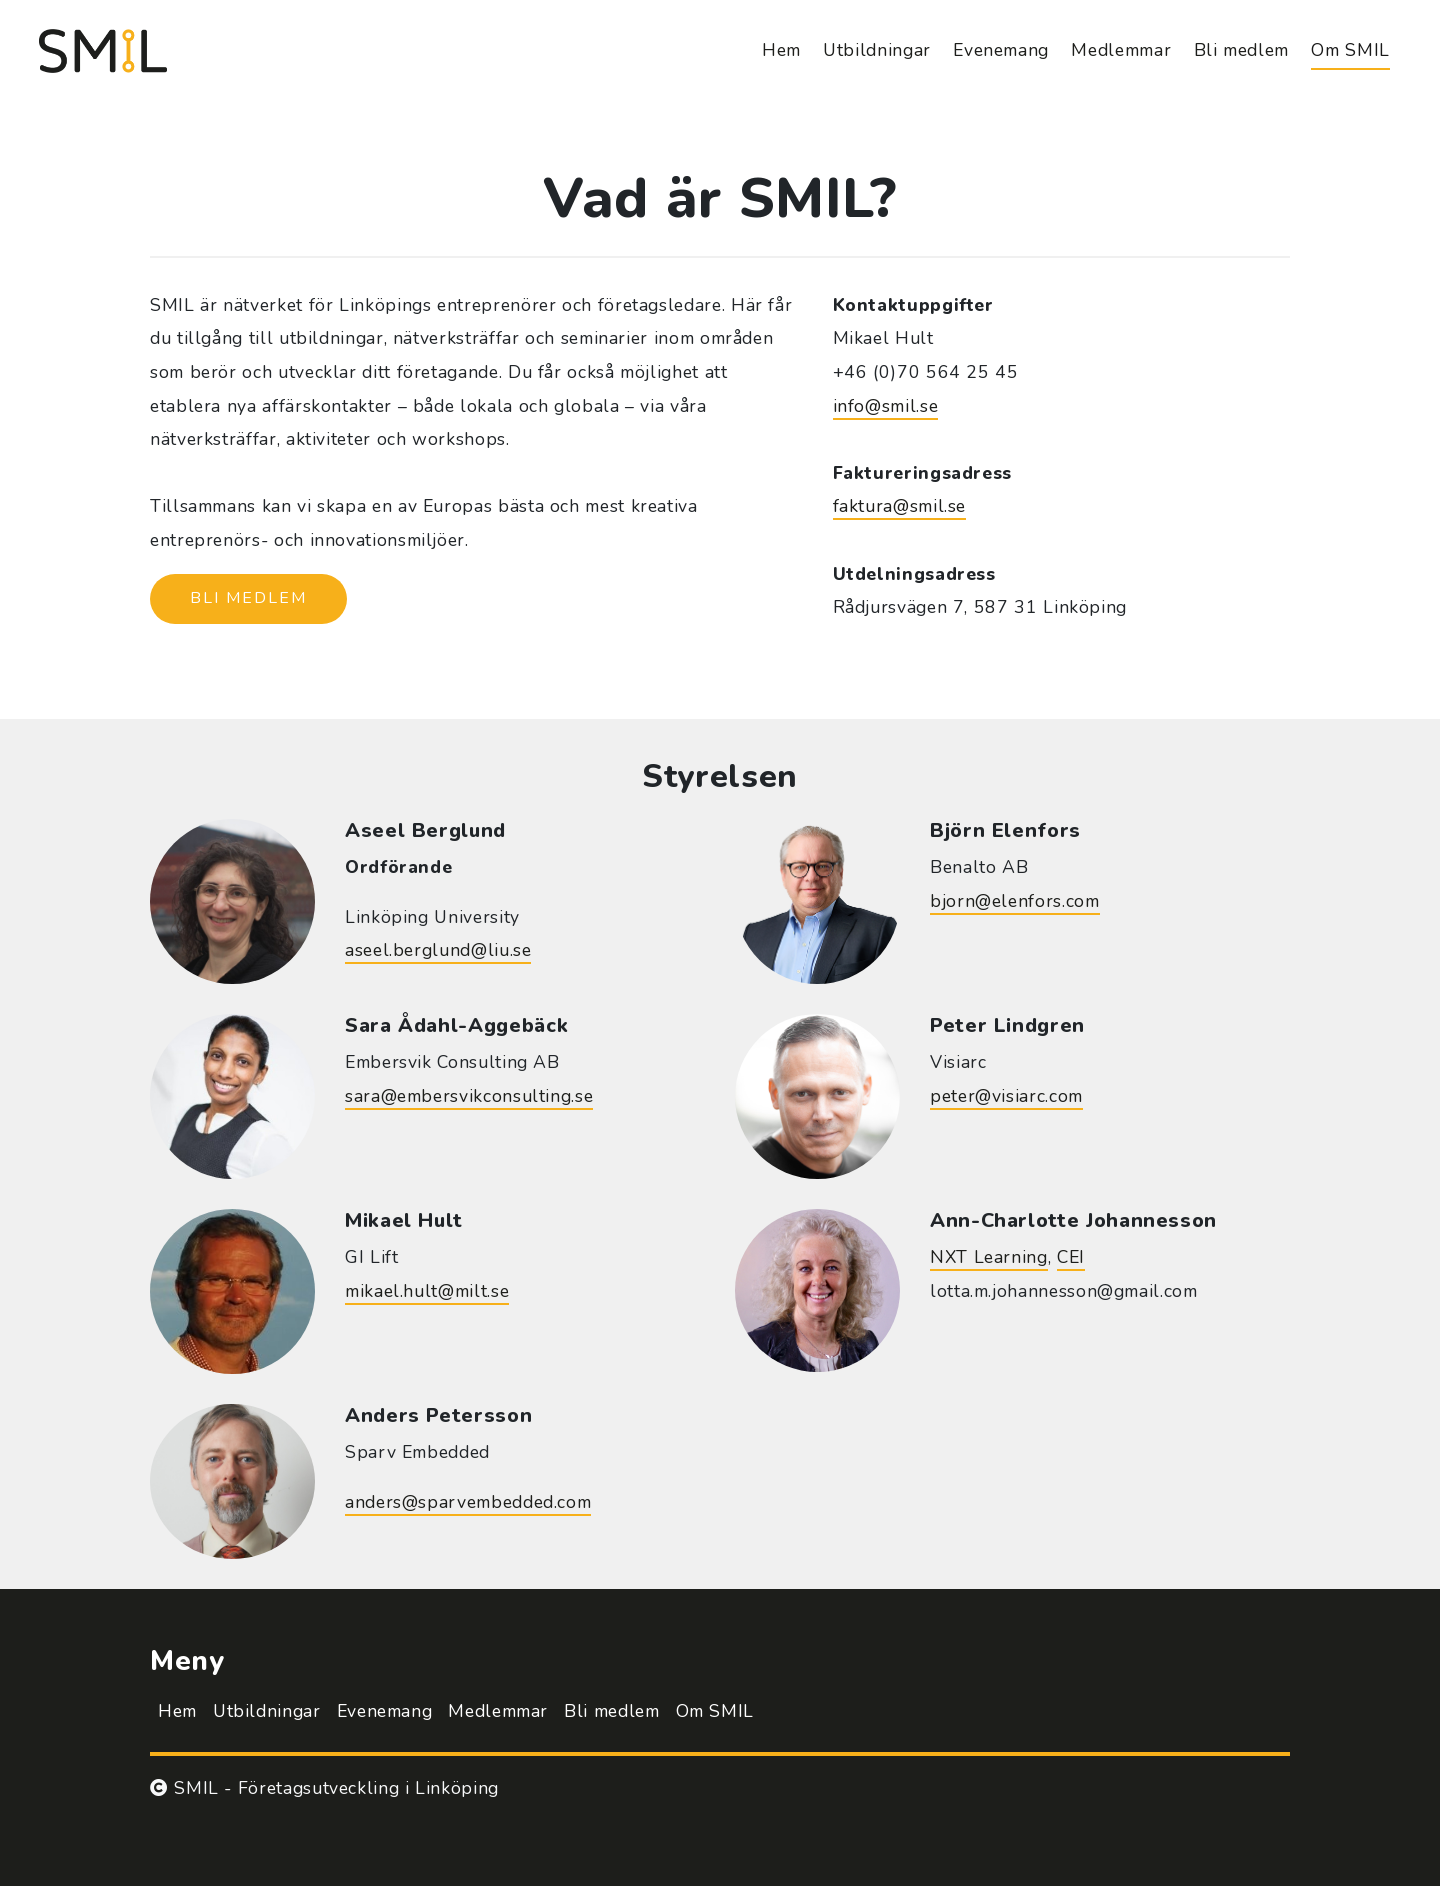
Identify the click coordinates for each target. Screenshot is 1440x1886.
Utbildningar (877, 50)
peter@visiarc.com (1006, 1096)
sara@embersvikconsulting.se (469, 1096)
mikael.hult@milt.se (427, 1291)
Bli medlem (1241, 50)
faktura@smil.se (900, 506)
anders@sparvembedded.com (468, 1502)
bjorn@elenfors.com (1015, 901)
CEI (1071, 1257)
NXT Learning (989, 1257)
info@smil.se (886, 406)
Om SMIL (1350, 50)
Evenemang (1001, 50)
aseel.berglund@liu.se (438, 950)
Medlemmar (1121, 50)
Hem (781, 50)
